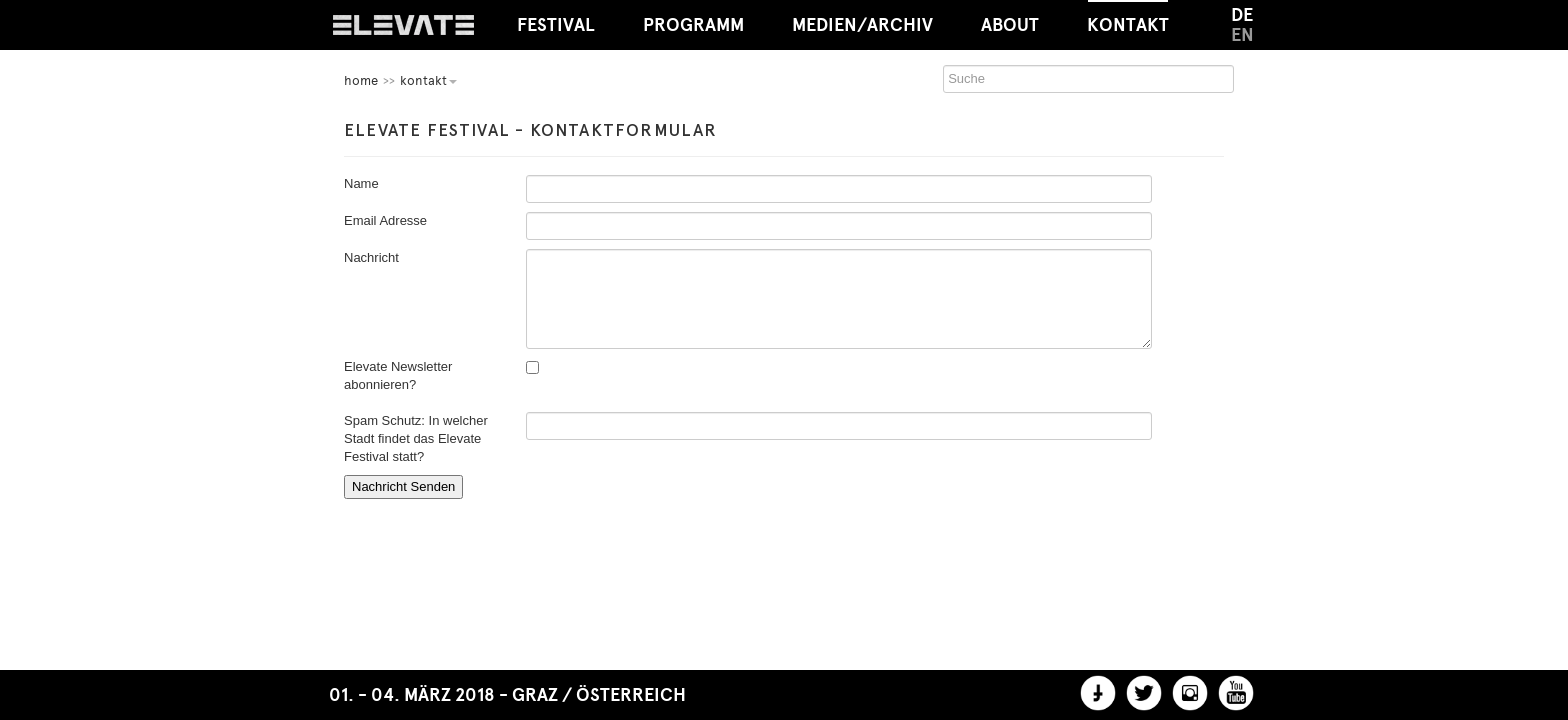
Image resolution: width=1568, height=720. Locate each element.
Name (361, 183)
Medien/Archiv (862, 25)
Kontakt (1128, 18)
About (1010, 25)
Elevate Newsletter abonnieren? (398, 375)
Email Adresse (385, 220)
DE (1242, 15)
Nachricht (371, 257)
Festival (556, 25)
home (361, 80)
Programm (693, 25)
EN (1242, 35)
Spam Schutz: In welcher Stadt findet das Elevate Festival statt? (416, 438)
